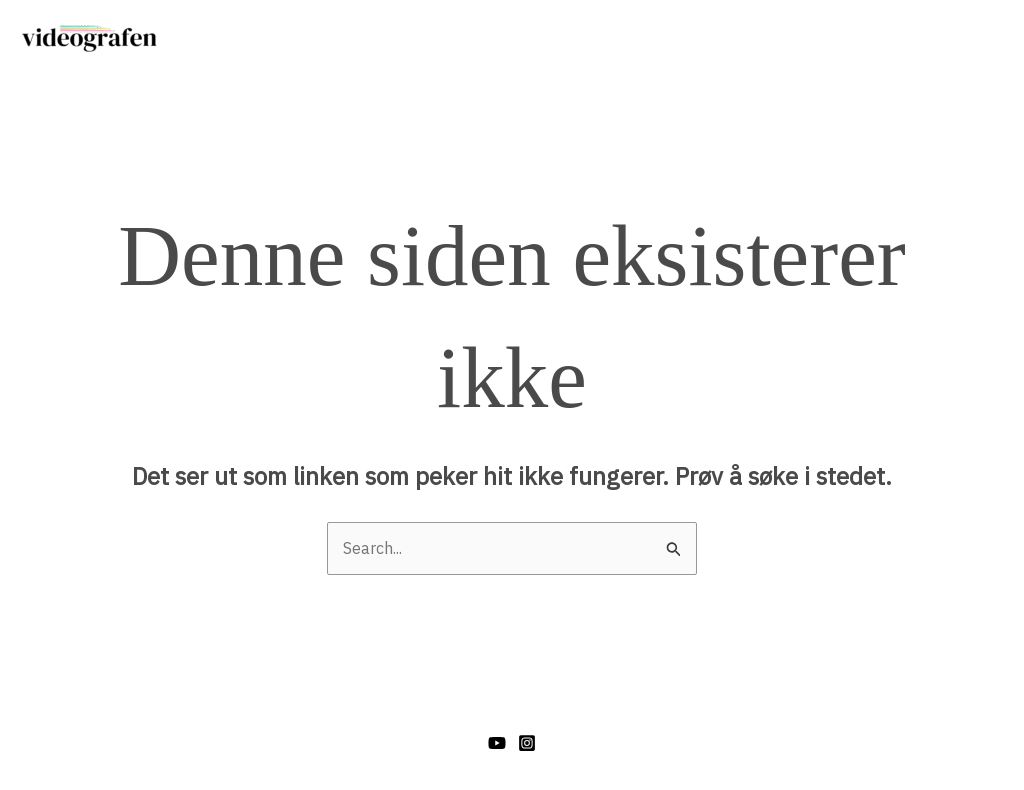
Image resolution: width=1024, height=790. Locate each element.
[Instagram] (527, 743)
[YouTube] (497, 743)
